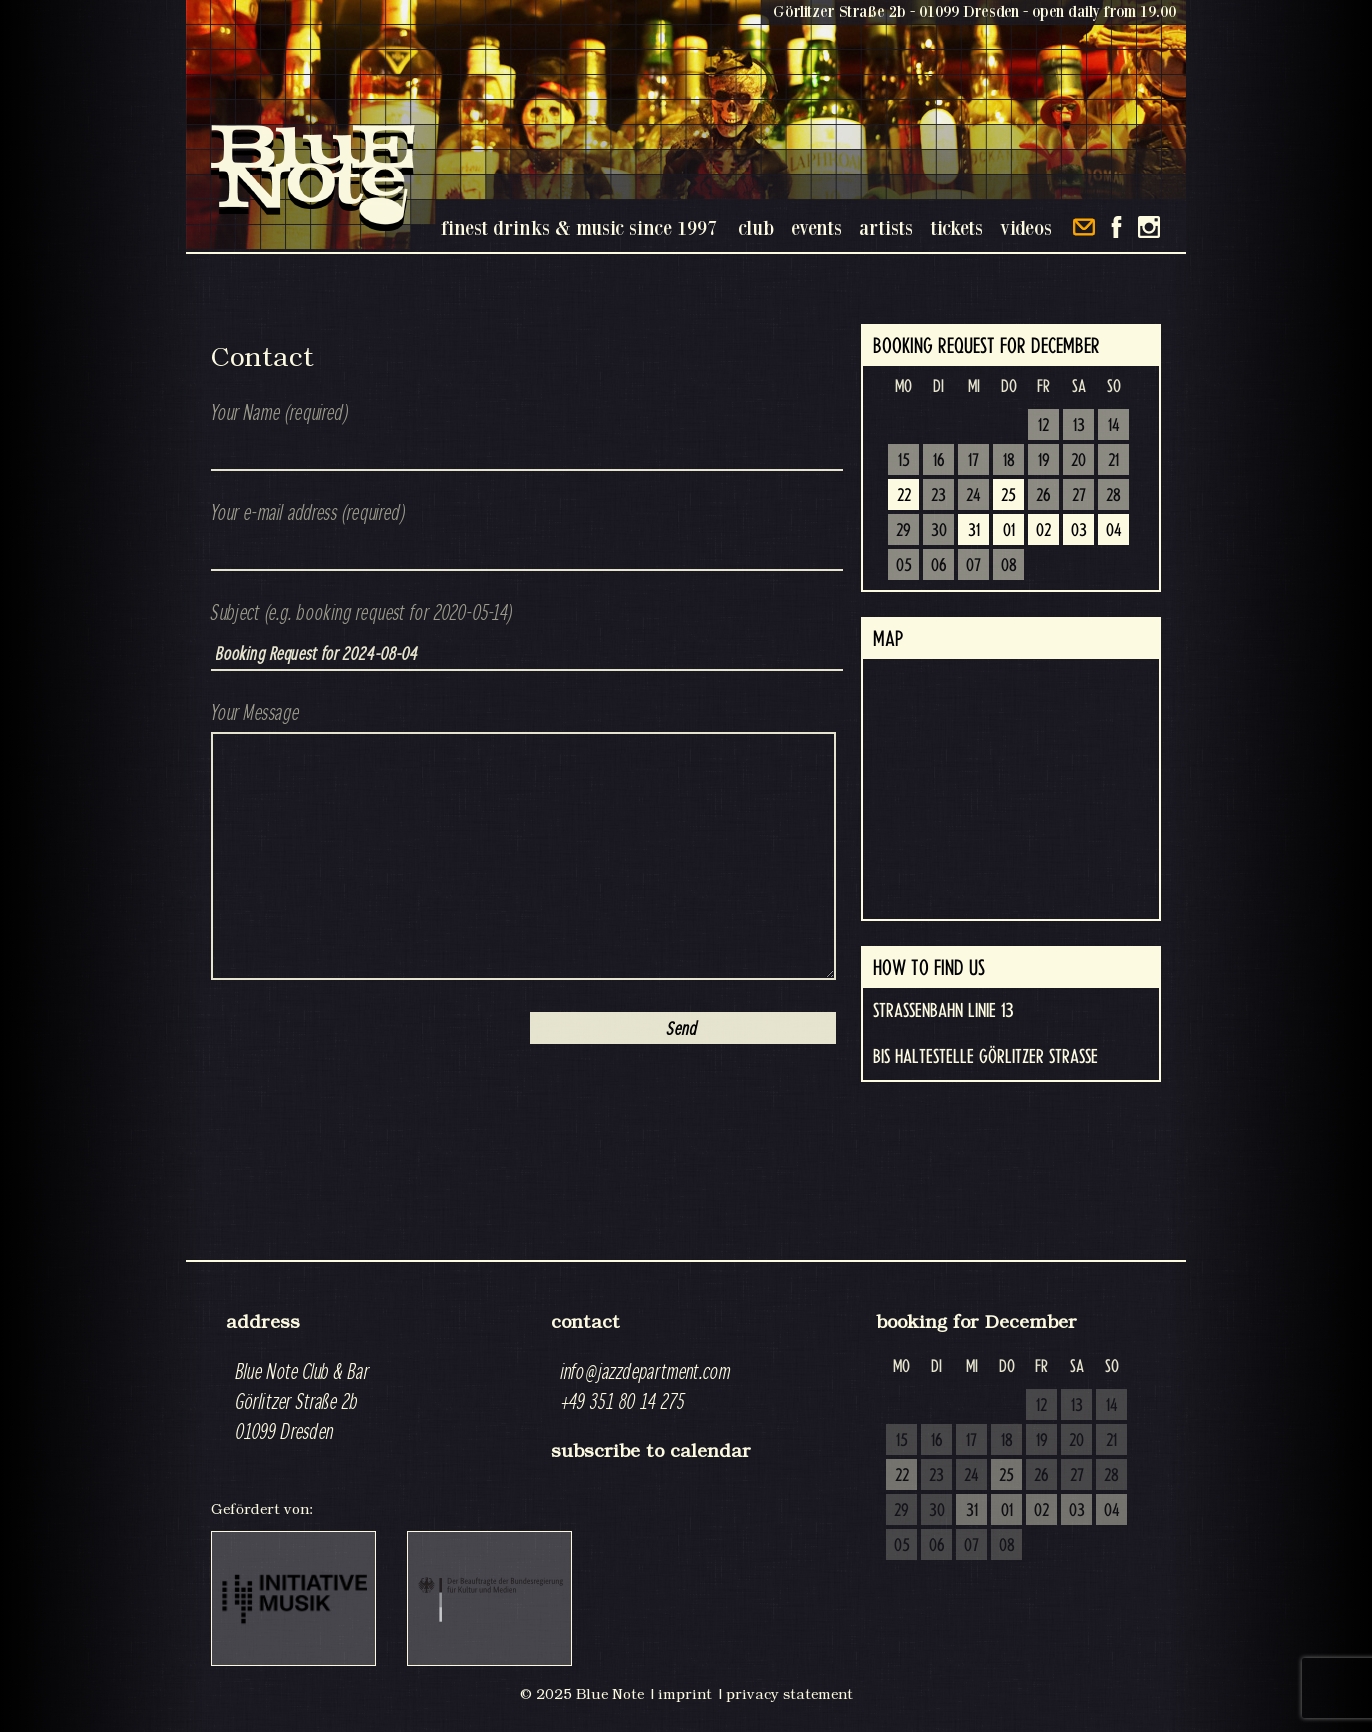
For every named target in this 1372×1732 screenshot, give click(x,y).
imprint (685, 1694)
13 (1079, 426)
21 (1113, 461)
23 (938, 496)
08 (1009, 566)
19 (1044, 461)
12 (1043, 426)
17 (973, 461)
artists (886, 227)
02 (1043, 531)
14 (1114, 426)
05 (904, 566)
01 (1009, 531)
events (816, 227)
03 (1079, 531)
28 (1113, 496)
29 (903, 531)
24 (973, 496)
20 (1078, 461)
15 (904, 461)
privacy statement (789, 1694)
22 (904, 496)
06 (939, 566)
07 (973, 566)
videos (1026, 227)
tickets (956, 227)
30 (939, 531)
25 (1008, 496)
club (756, 227)
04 (1114, 531)
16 (939, 461)
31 (974, 531)
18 (1009, 461)
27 (1079, 496)
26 (1043, 496)
